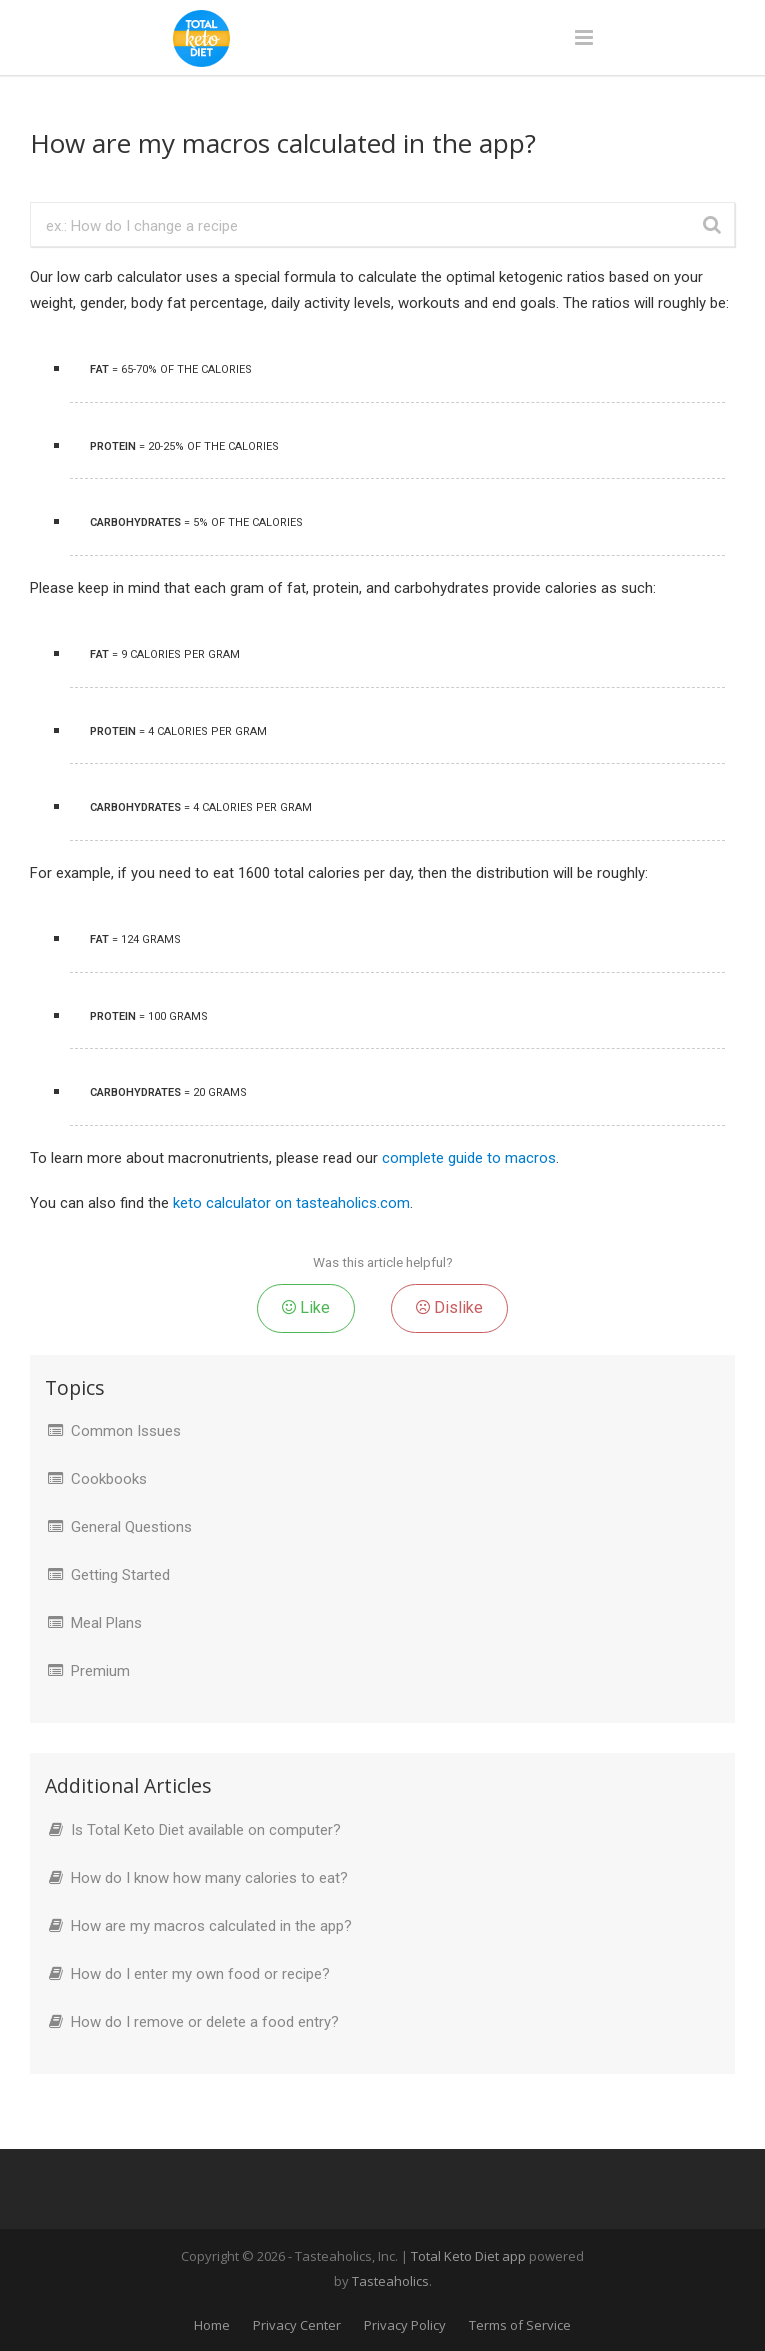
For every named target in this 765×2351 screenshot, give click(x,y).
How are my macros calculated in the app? (211, 1926)
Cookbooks (109, 1479)
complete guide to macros (469, 1158)
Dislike (449, 1307)
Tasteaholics (390, 2281)
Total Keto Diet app (470, 2256)
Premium (100, 1671)
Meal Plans (106, 1623)
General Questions (131, 1527)
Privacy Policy (405, 2325)
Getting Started (120, 1575)
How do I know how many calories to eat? (209, 1878)
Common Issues (126, 1431)
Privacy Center (297, 2325)
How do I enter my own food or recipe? (200, 1974)
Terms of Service (520, 2325)
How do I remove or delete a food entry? (205, 2022)
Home (212, 2325)
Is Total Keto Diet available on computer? (206, 1830)
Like (306, 1307)
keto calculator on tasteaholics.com (291, 1203)
